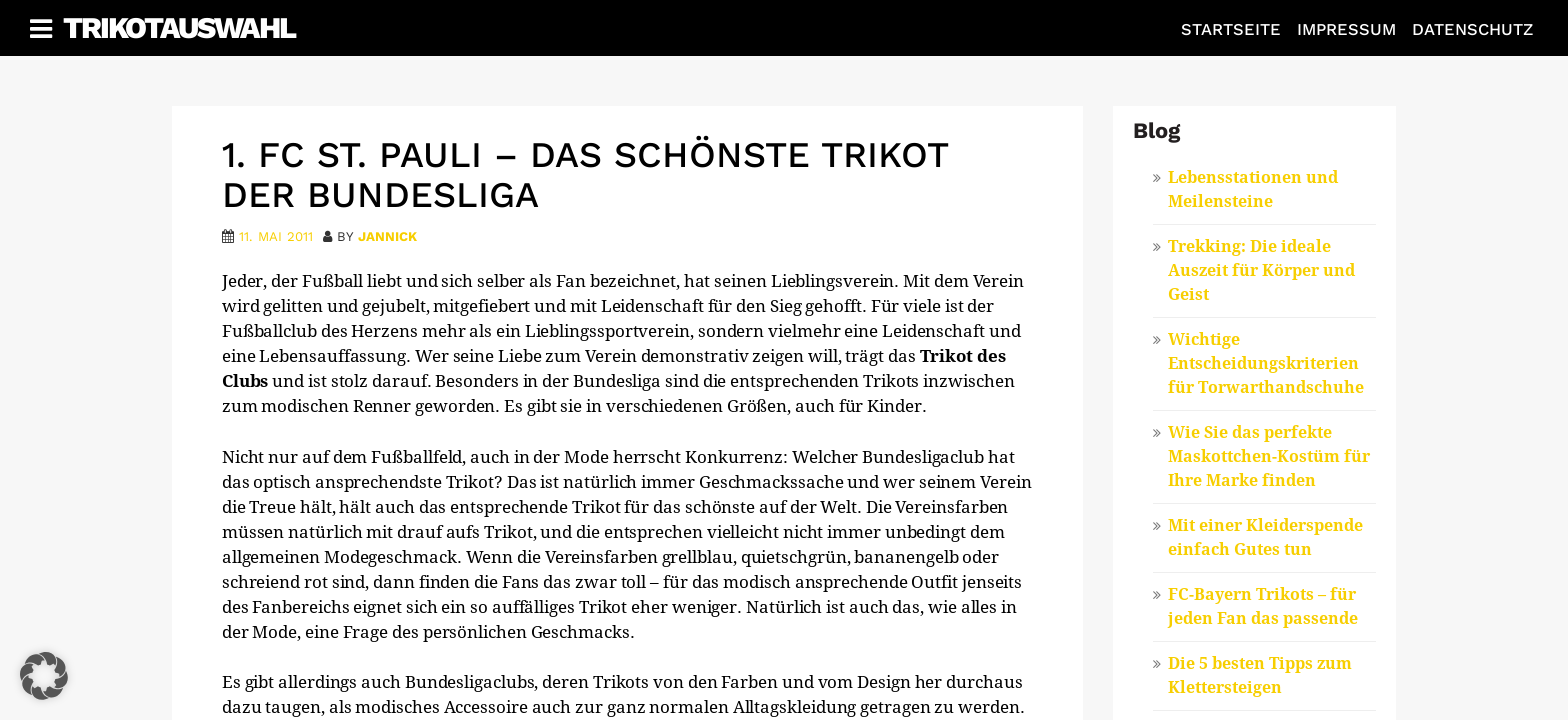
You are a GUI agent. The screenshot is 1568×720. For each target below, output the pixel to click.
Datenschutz (1472, 29)
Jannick (387, 236)
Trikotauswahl (179, 27)
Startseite (1231, 29)
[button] (44, 676)
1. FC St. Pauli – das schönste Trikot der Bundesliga (585, 175)
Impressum (1346, 29)
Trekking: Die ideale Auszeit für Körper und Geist (1261, 270)
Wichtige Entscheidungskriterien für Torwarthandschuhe (1266, 363)
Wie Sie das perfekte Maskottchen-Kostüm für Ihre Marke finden (1269, 456)
